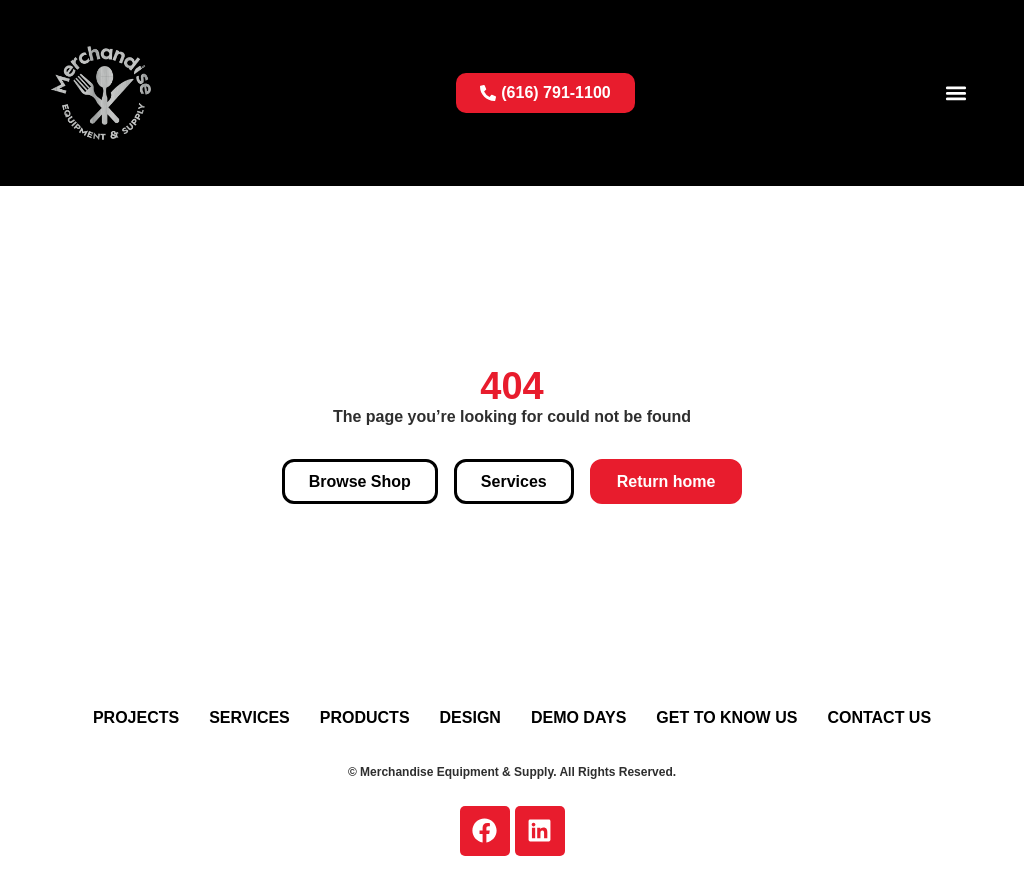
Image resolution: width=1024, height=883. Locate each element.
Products (365, 717)
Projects (136, 717)
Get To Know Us (726, 717)
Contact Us (879, 717)
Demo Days (578, 717)
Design (470, 717)
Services (249, 717)
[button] (956, 92)
